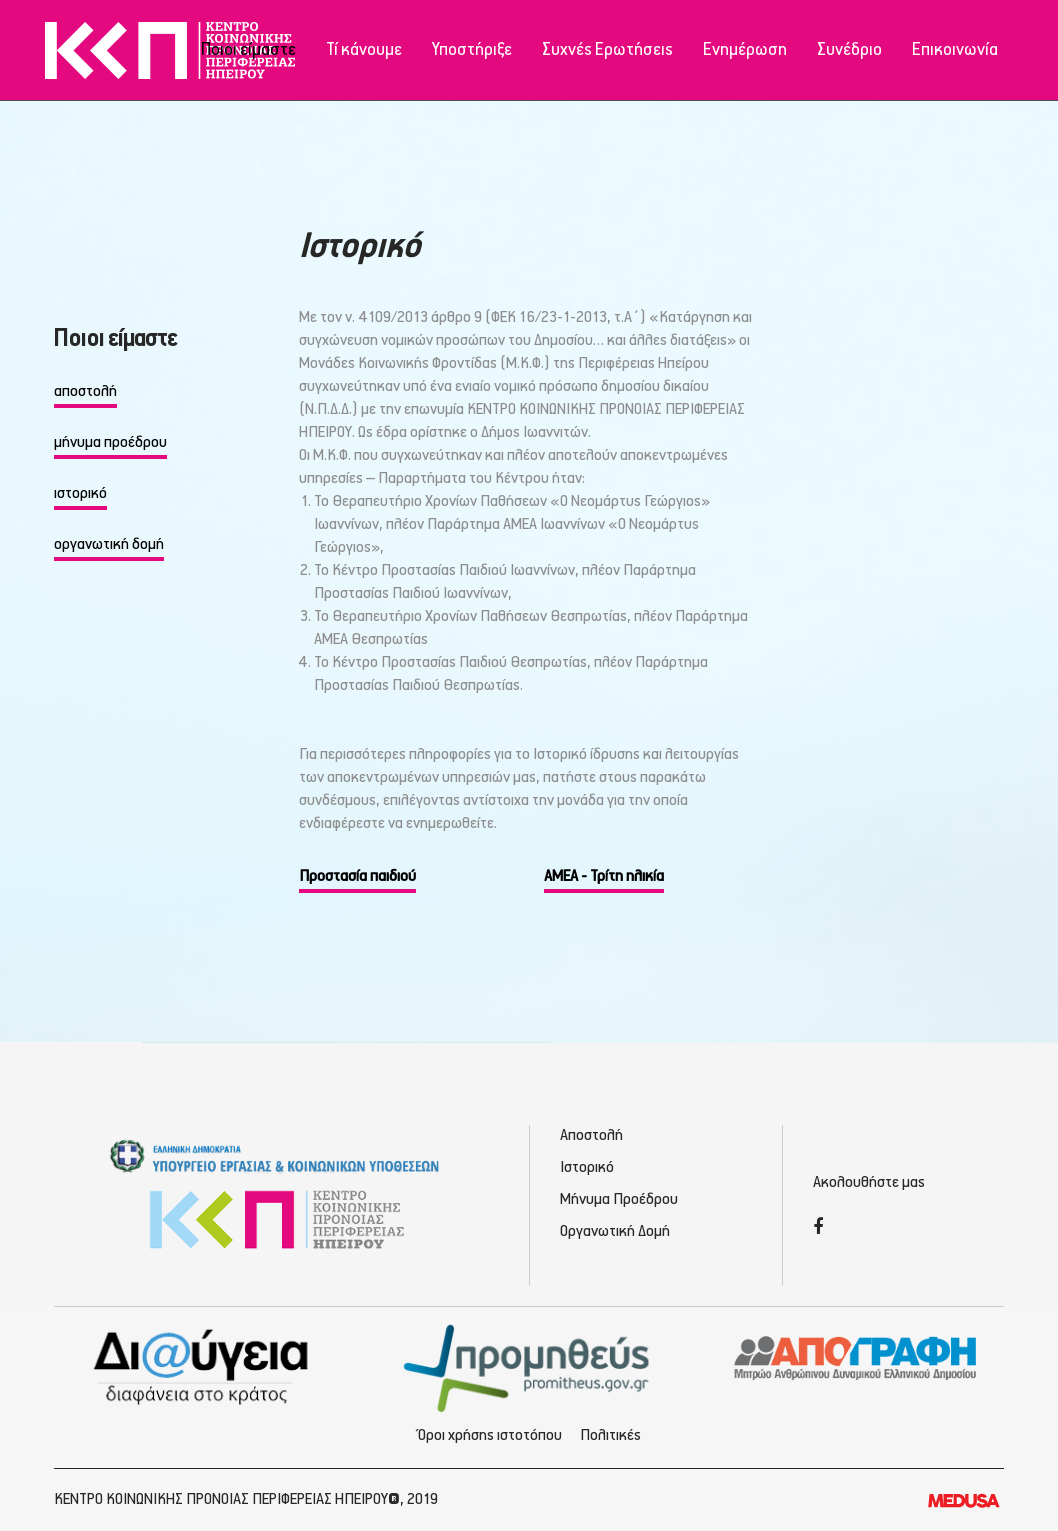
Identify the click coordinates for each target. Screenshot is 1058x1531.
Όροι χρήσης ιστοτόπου (490, 1435)
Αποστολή (591, 1135)
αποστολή (85, 391)
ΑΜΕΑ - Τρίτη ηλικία (604, 876)
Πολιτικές (610, 1435)
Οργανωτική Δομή (615, 1231)
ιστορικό (80, 493)
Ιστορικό (587, 1167)
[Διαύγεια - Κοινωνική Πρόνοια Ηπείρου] (202, 1366)
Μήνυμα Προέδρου (619, 1199)
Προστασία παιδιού (357, 876)
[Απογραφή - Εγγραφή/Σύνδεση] (855, 1357)
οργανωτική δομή (109, 544)
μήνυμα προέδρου (110, 442)
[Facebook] (818, 1228)
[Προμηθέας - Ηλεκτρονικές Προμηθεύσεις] (529, 1366)
